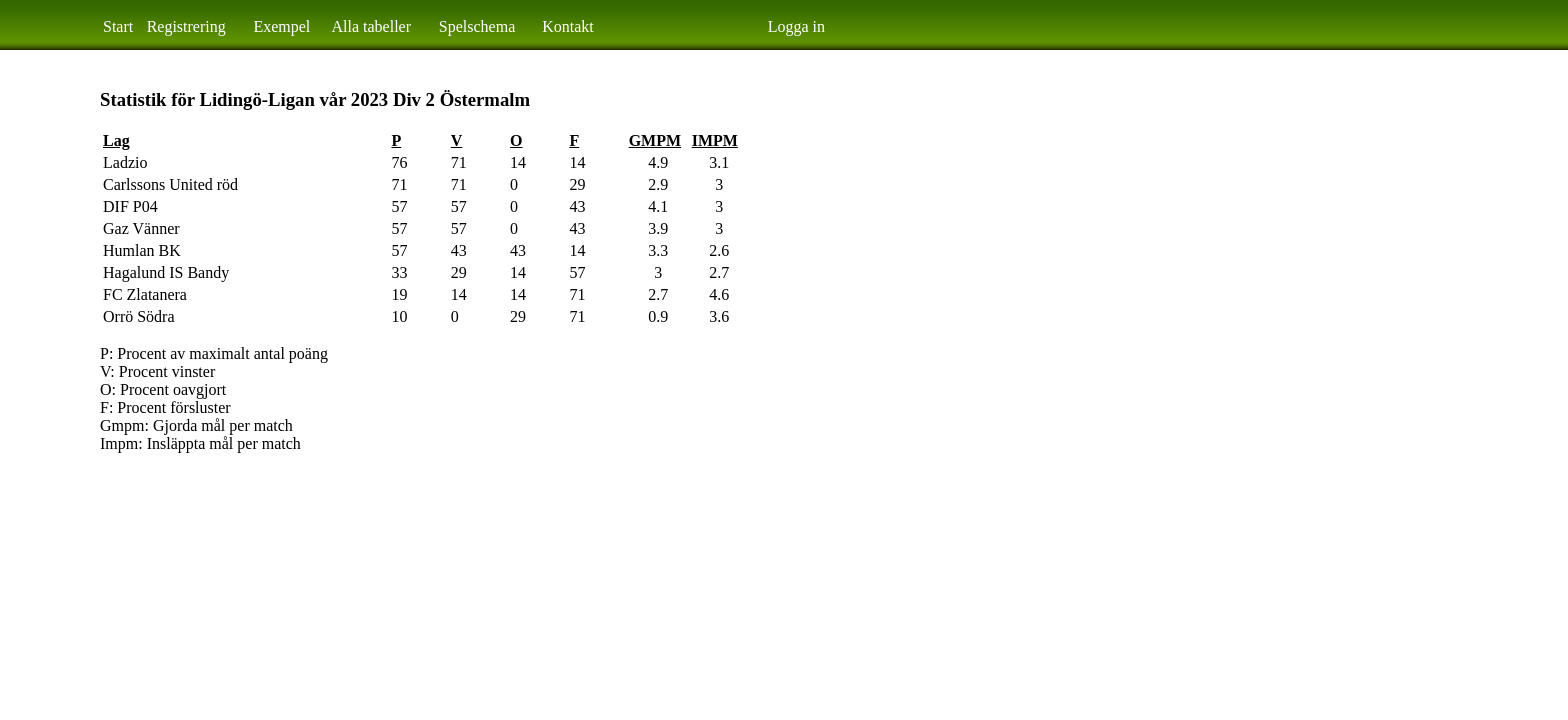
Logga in (796, 26)
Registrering (186, 26)
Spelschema (477, 26)
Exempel (281, 26)
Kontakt (568, 26)
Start (118, 26)
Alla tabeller (372, 26)
